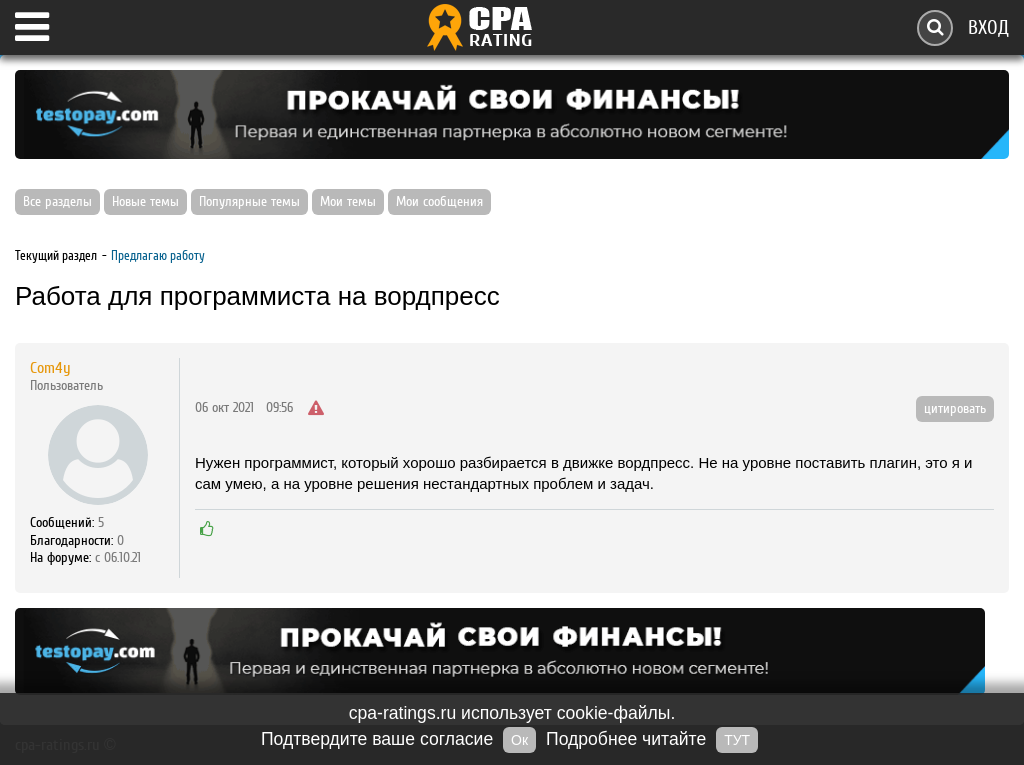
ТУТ (737, 740)
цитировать (955, 409)
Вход (988, 27)
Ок (519, 740)
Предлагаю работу (158, 255)
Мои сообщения (439, 202)
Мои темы (348, 202)
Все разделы (57, 202)
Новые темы (145, 202)
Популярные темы (249, 202)
